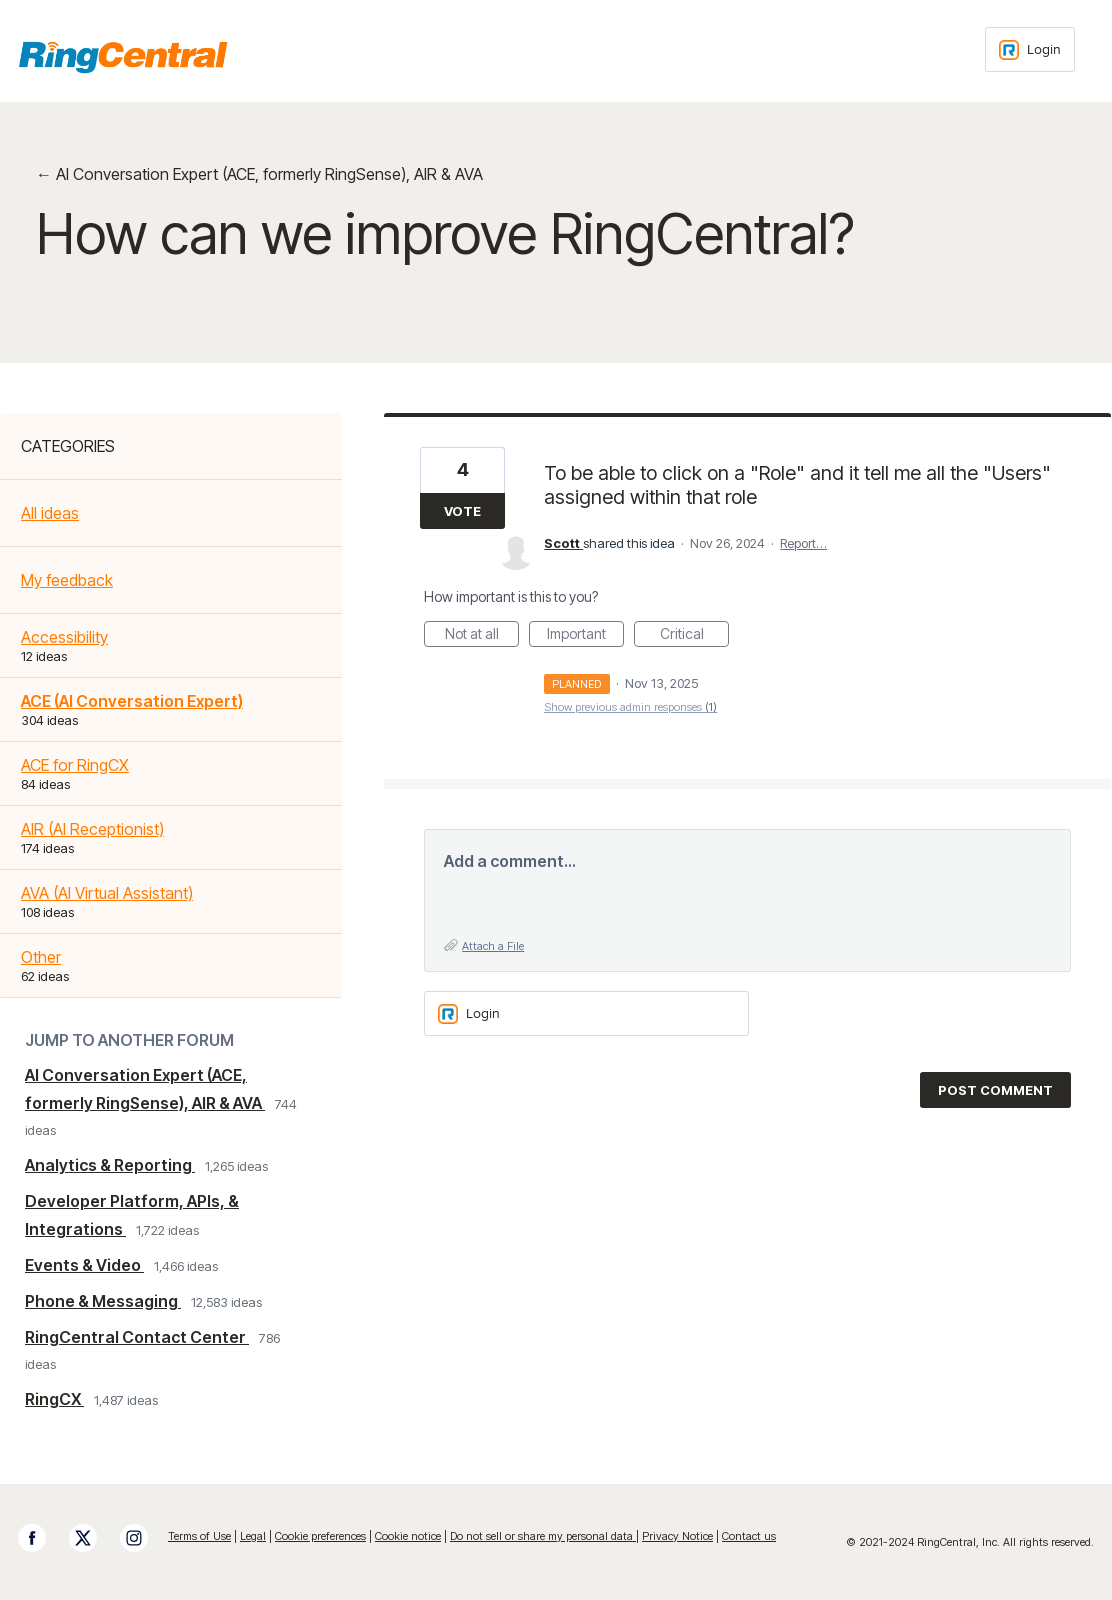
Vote (462, 511)
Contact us (749, 1536)
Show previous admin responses (630, 707)
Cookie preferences (320, 1536)
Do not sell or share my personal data (543, 1536)
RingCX (54, 1399)
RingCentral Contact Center (137, 1337)
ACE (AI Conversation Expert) (132, 701)
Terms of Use (199, 1536)
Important (585, 636)
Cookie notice (408, 1536)
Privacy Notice (677, 1536)
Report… (803, 543)
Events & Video (84, 1265)
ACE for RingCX (75, 765)
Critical (695, 636)
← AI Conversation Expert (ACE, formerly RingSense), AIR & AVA (259, 174)
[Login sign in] (1030, 49)
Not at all (482, 636)
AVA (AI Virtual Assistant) (107, 893)
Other (41, 957)
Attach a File (493, 946)
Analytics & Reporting (110, 1165)
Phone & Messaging (103, 1301)
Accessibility (64, 637)
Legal (253, 1536)
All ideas (50, 513)
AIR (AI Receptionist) (92, 829)
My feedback (67, 580)
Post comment (995, 1090)
